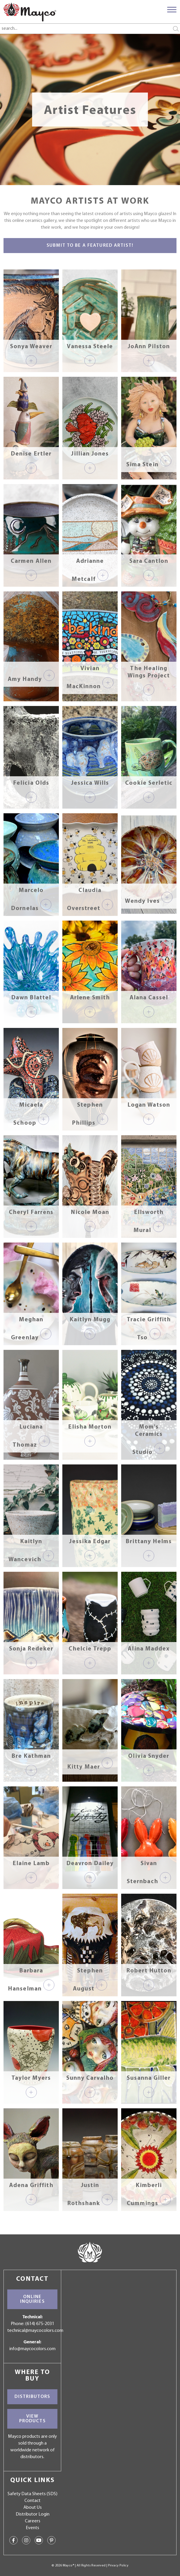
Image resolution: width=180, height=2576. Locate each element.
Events (32, 2528)
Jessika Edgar (90, 1542)
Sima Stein (143, 465)
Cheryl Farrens (31, 1212)
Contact (32, 2500)
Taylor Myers (31, 2078)
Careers (32, 2521)
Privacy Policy (118, 2565)
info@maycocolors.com (32, 2349)
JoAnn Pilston (149, 347)
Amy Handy (26, 679)
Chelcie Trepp (90, 1649)
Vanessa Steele (90, 347)
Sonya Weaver (31, 347)
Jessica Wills (90, 783)
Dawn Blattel (31, 998)
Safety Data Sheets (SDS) (32, 2494)
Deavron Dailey (90, 1864)
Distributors (32, 2396)
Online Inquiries (32, 2299)
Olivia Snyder (148, 1756)
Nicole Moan (90, 1212)
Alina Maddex (149, 1649)
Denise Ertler (31, 454)
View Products (32, 2418)
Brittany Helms (149, 1542)
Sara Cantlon (148, 561)
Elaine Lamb (31, 1864)
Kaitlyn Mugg (90, 1320)
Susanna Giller (149, 2078)
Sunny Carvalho (90, 2078)
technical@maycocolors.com (35, 2330)
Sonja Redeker (31, 1649)
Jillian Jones (90, 454)
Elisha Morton (90, 1427)
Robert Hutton (148, 1971)
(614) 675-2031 (39, 2324)
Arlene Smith (90, 998)
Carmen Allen (31, 561)
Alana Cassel (149, 998)
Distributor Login (32, 2514)
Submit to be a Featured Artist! (90, 245)
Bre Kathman (31, 1756)
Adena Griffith (31, 2185)
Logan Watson (149, 1105)
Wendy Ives (143, 901)
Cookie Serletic (148, 783)
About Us (32, 2507)
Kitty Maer (84, 1767)
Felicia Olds (31, 783)
